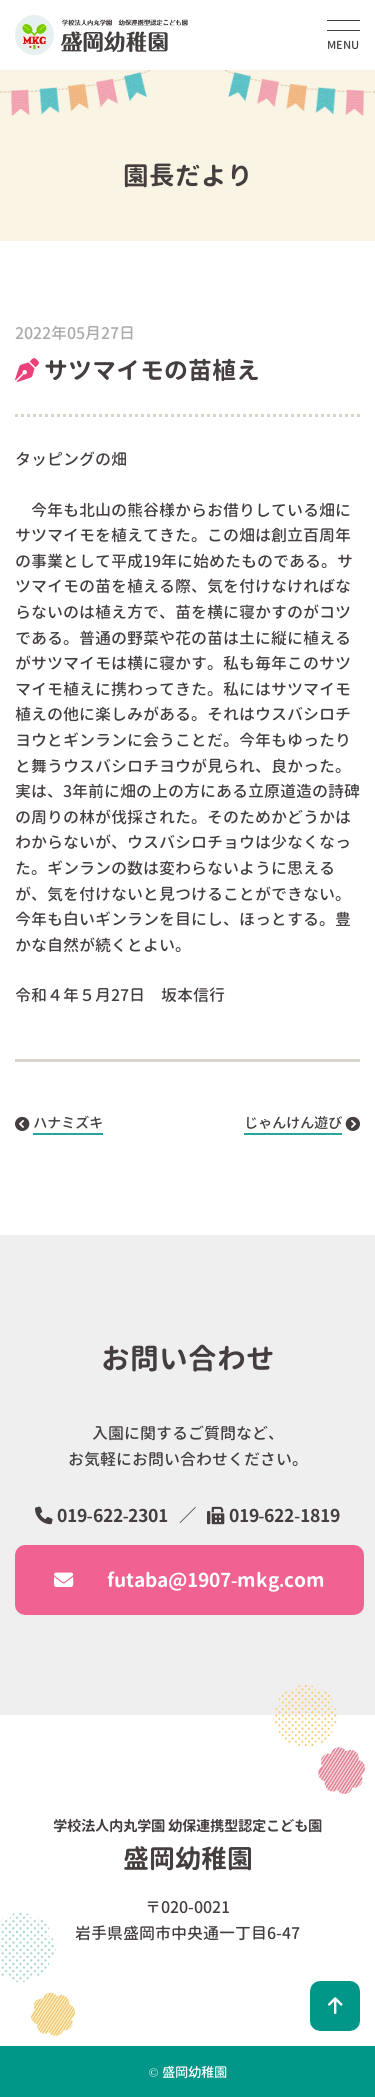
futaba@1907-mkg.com (189, 1579)
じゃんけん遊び (293, 1123)
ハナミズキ (68, 1123)
